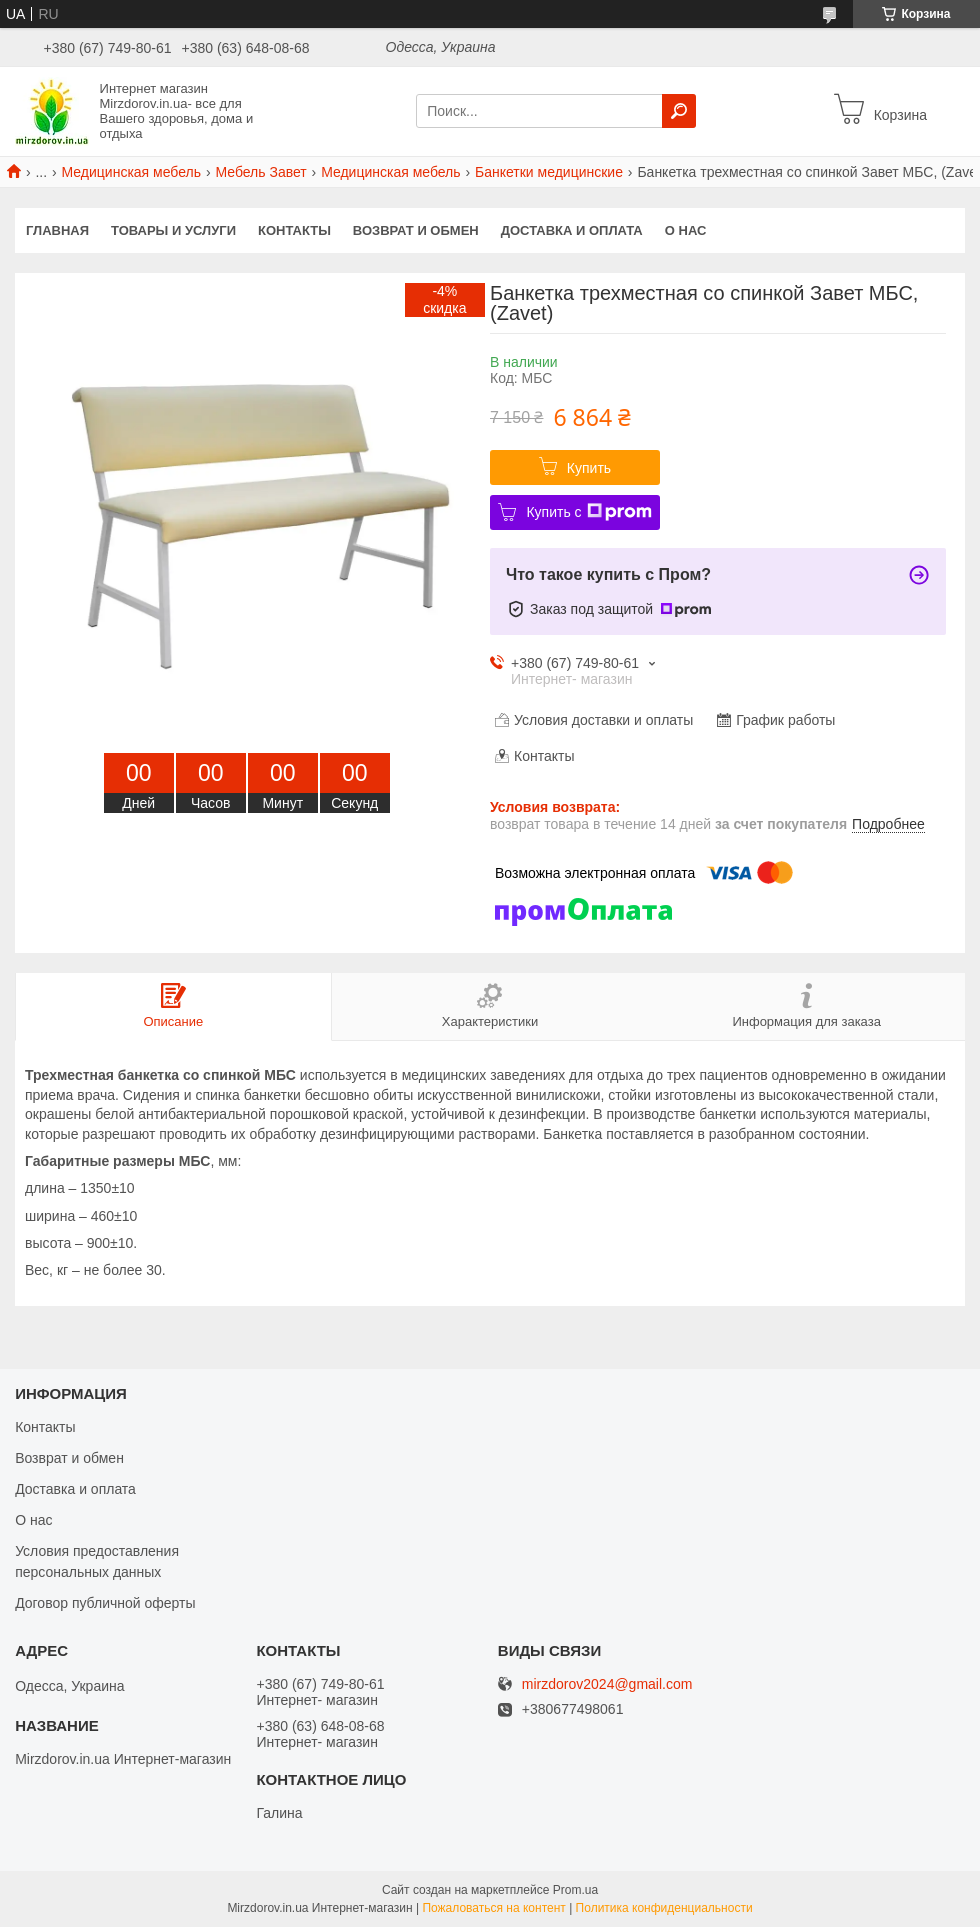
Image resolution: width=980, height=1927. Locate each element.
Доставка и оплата (572, 230)
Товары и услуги (173, 230)
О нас (686, 230)
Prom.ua (575, 1890)
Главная (57, 230)
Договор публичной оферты (105, 1603)
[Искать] (679, 111)
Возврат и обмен (416, 230)
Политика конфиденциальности (664, 1908)
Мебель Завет (260, 172)
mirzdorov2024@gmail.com (607, 1684)
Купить (589, 468)
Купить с (588, 512)
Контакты (294, 230)
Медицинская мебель (131, 172)
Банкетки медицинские (549, 172)
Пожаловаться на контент (493, 1908)
